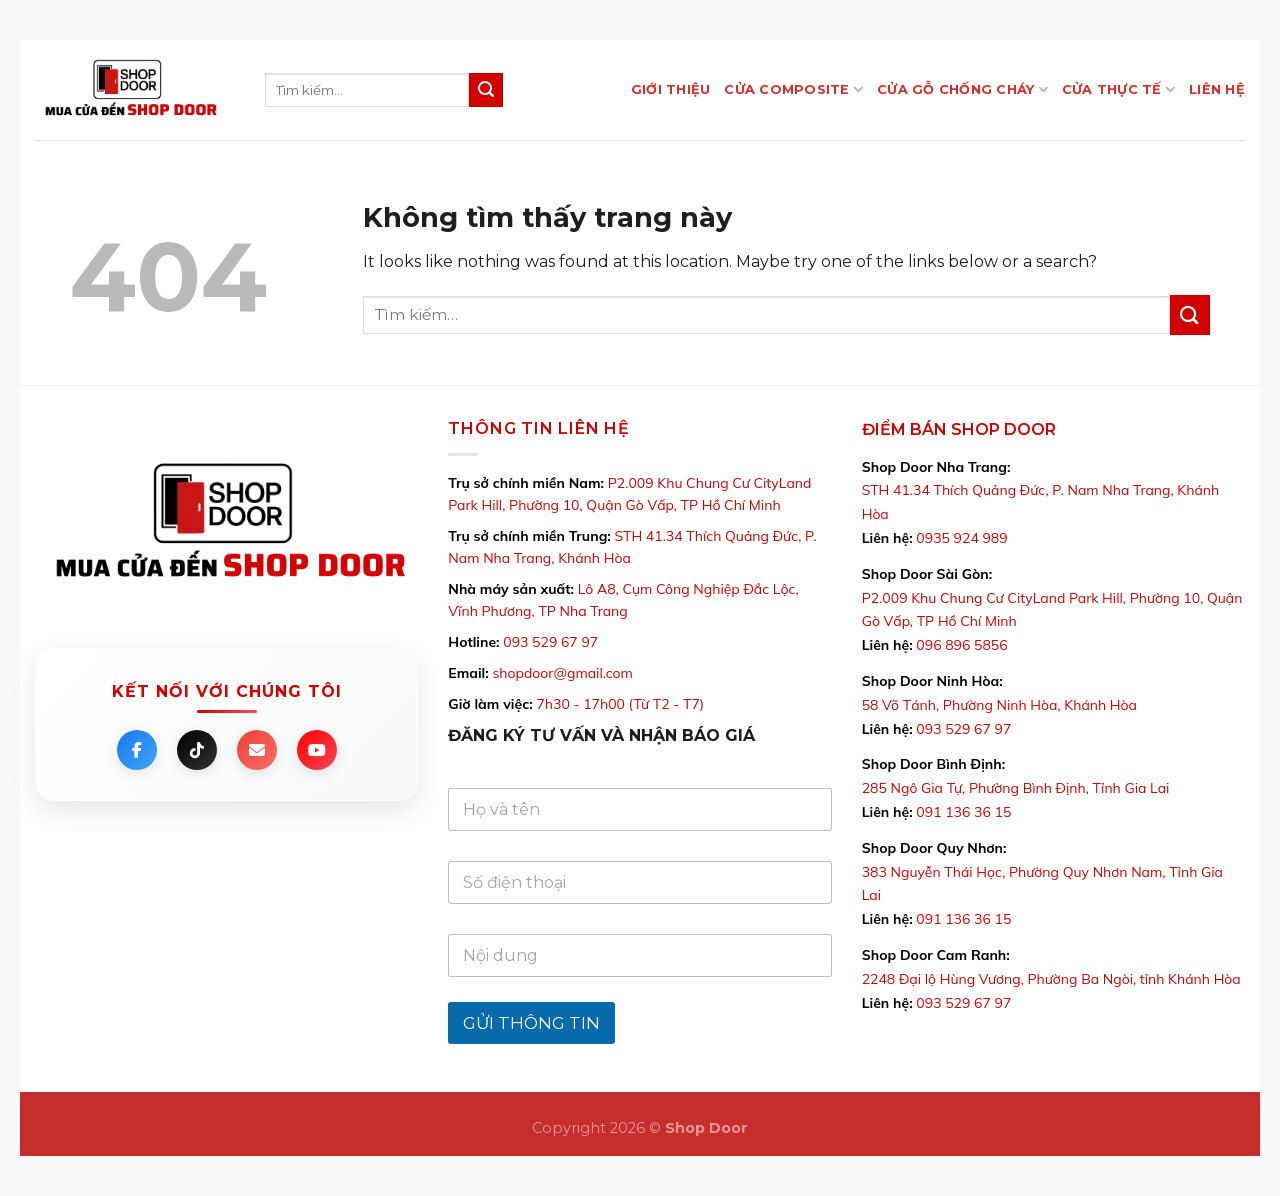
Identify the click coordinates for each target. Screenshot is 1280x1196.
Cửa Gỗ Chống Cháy (962, 89)
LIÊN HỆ (1217, 89)
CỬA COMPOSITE (793, 89)
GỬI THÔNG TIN (531, 1023)
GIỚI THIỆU (671, 89)
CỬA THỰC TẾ (1118, 89)
